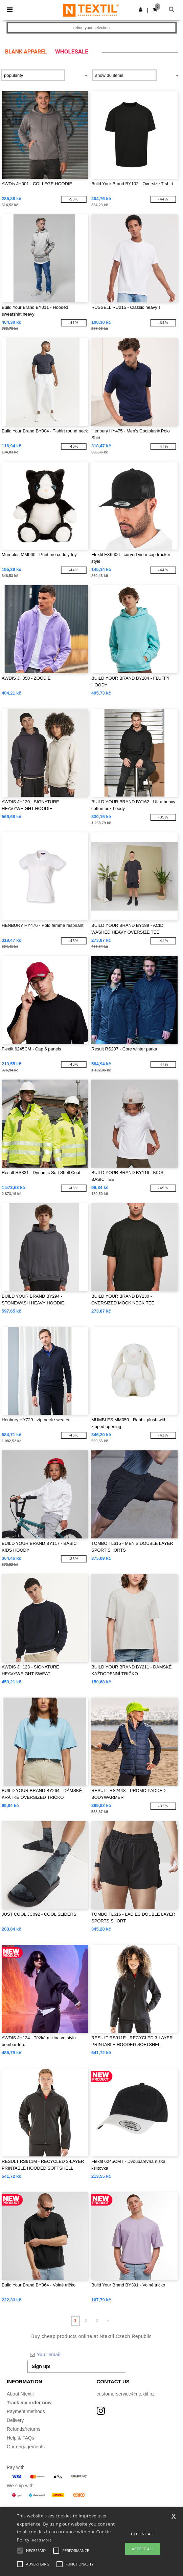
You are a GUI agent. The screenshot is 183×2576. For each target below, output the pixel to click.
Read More (42, 2539)
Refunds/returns (24, 2429)
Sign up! (41, 2366)
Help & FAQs (20, 2438)
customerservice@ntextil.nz (126, 2394)
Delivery (15, 2420)
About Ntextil (20, 2394)
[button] (140, 9)
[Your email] (76, 2354)
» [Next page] (108, 2320)
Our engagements (26, 2446)
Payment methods (26, 2411)
